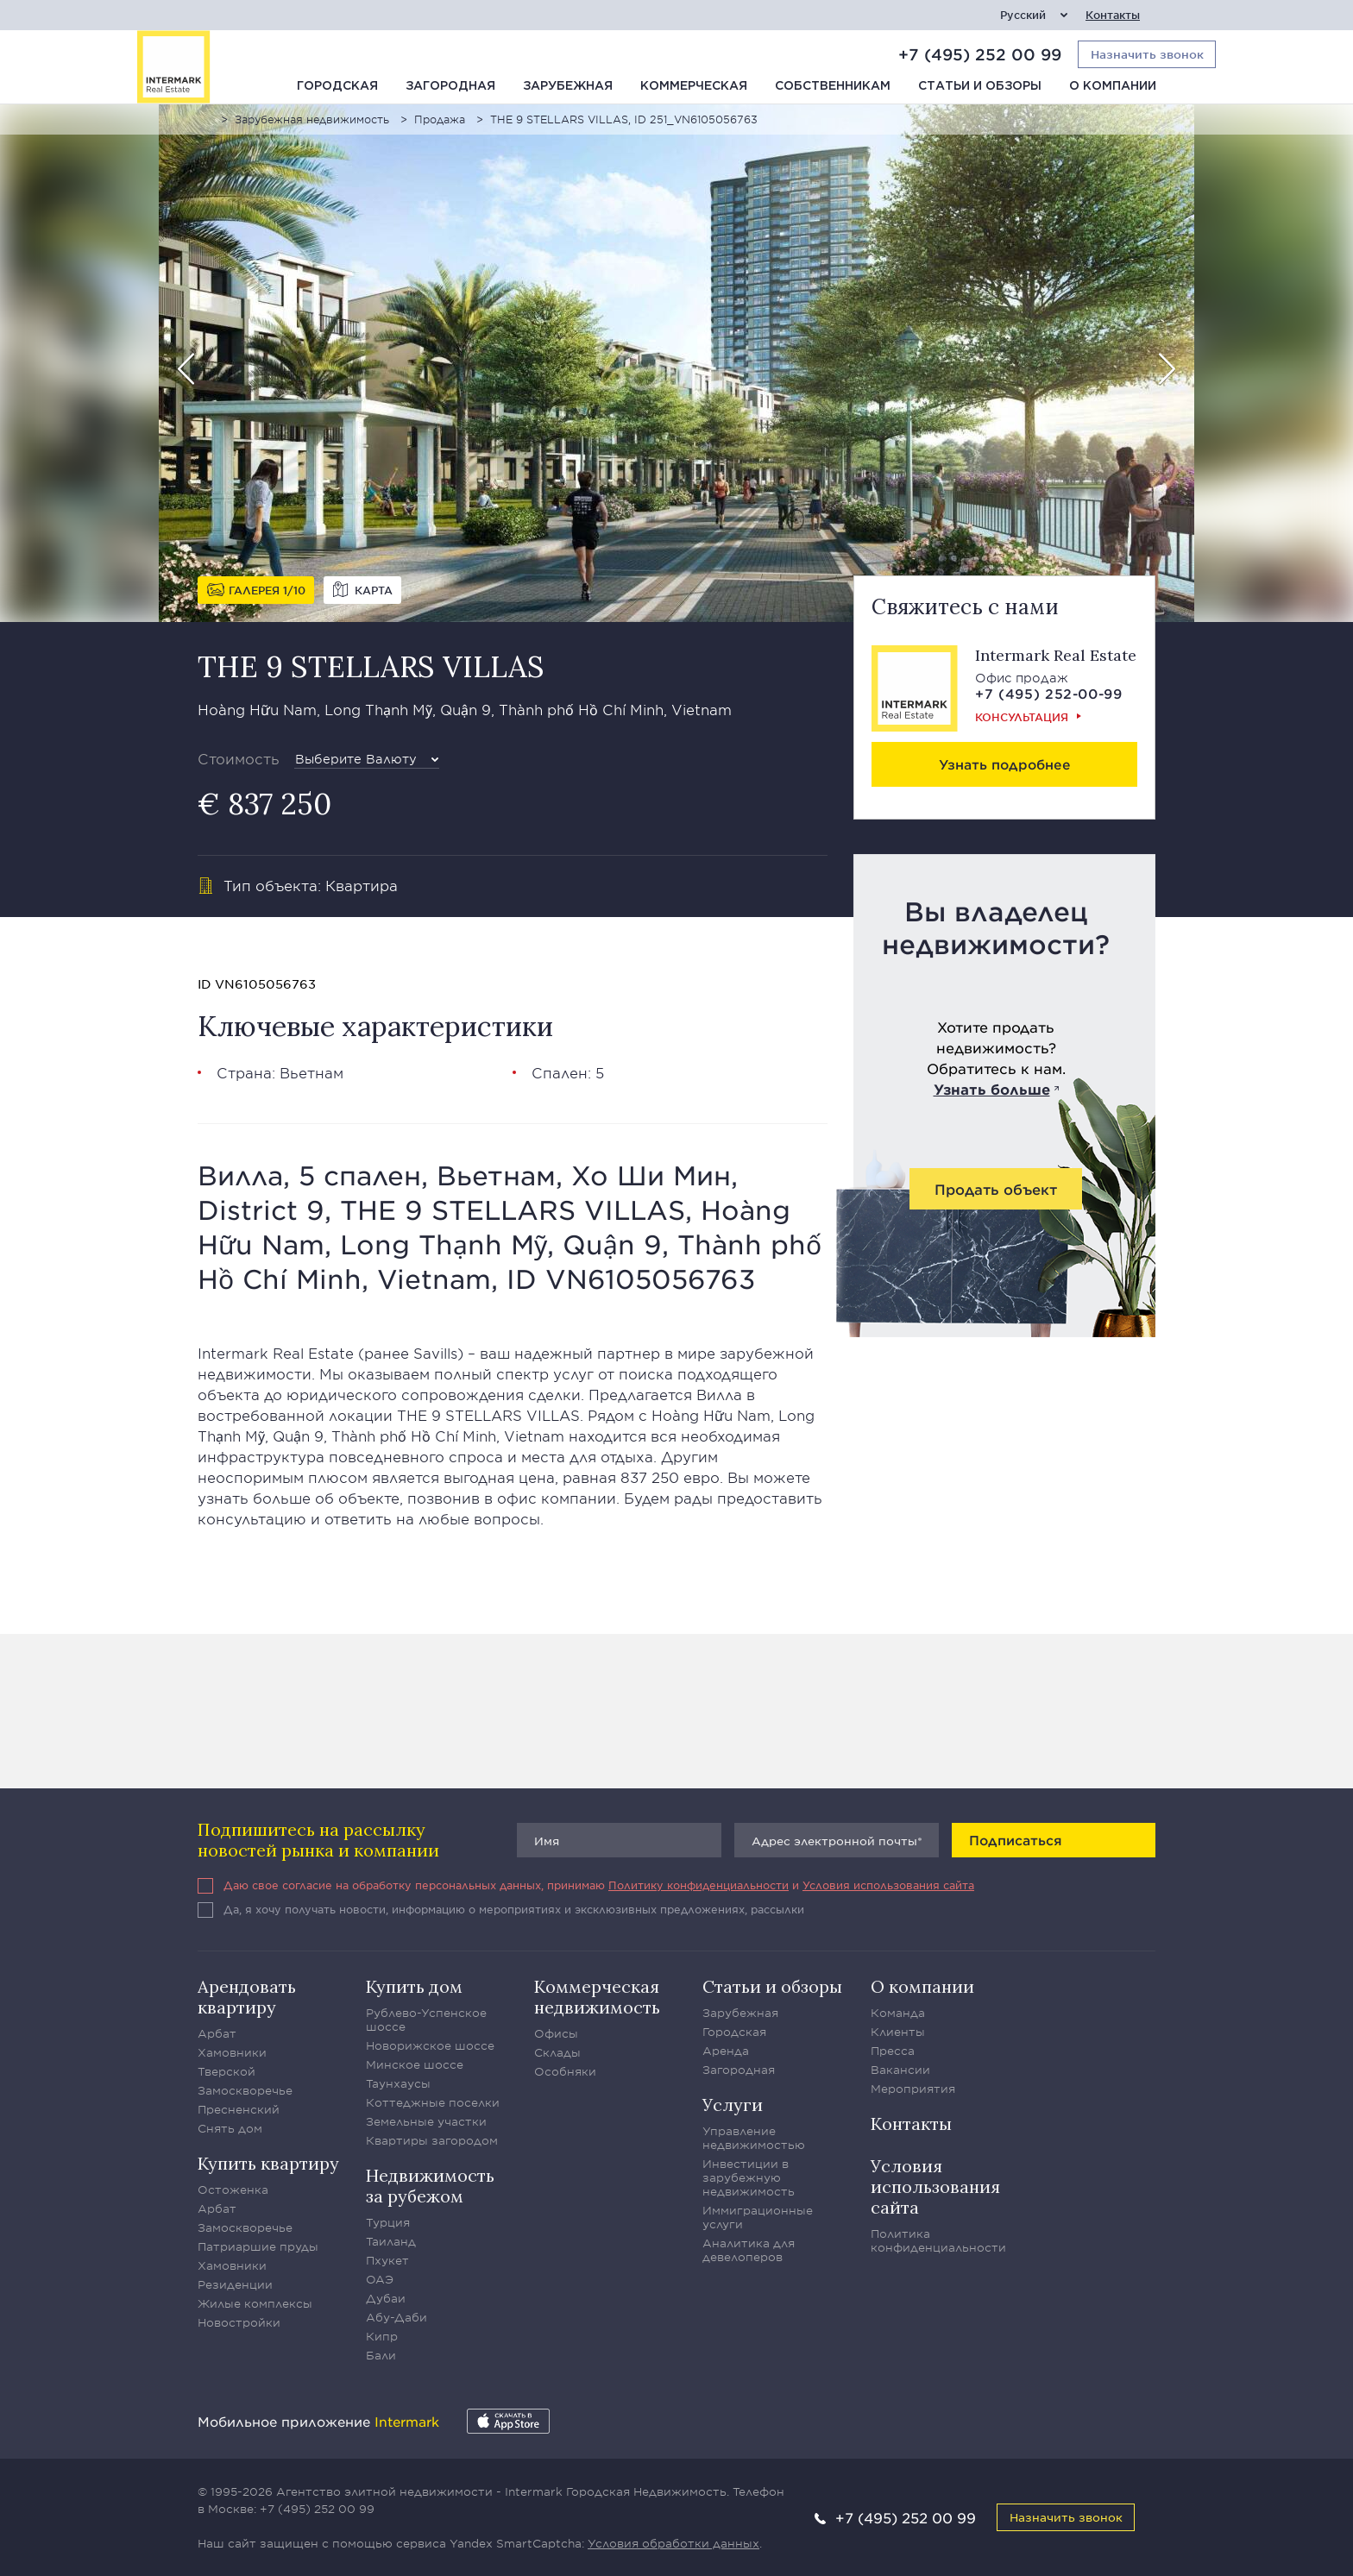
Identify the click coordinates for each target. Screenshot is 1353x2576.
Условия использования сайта (888, 1885)
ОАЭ (379, 2279)
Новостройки (239, 2322)
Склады (557, 2052)
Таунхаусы (398, 2083)
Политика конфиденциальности (938, 2240)
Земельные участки (426, 2121)
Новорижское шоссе (430, 2045)
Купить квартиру (268, 2163)
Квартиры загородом (432, 2140)
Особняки (565, 2071)
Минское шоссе (414, 2064)
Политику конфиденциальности (698, 1885)
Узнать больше (992, 1088)
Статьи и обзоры (979, 86)
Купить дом (414, 1986)
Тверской (226, 2071)
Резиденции (235, 2284)
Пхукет (387, 2260)
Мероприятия (913, 2088)
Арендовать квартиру (247, 1997)
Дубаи (386, 2298)
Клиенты (898, 2032)
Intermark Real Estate (1055, 655)
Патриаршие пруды (258, 2246)
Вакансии (900, 2070)
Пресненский (239, 2109)
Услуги (732, 2104)
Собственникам (832, 86)
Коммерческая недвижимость (597, 1997)
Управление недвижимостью (753, 2138)
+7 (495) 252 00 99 (979, 54)
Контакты (1113, 15)
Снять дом (230, 2128)
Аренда (725, 2051)
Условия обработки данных (673, 2543)
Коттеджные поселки (433, 2102)
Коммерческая (693, 86)
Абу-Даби (396, 2317)
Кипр (382, 2336)
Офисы (556, 2033)
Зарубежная (568, 86)
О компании (1112, 86)
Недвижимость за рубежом (430, 2185)
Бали (381, 2355)
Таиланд (391, 2241)
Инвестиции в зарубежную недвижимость (748, 2177)
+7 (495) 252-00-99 (1049, 693)
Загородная (450, 86)
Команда (898, 2013)
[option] (676, 363)
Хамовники (232, 2052)
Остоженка (233, 2189)
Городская (337, 86)
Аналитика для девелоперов (748, 2250)
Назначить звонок (1066, 2517)
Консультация (1021, 717)
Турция (388, 2222)
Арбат (217, 2033)
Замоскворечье (245, 2090)
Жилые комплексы (255, 2303)
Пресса (893, 2051)
